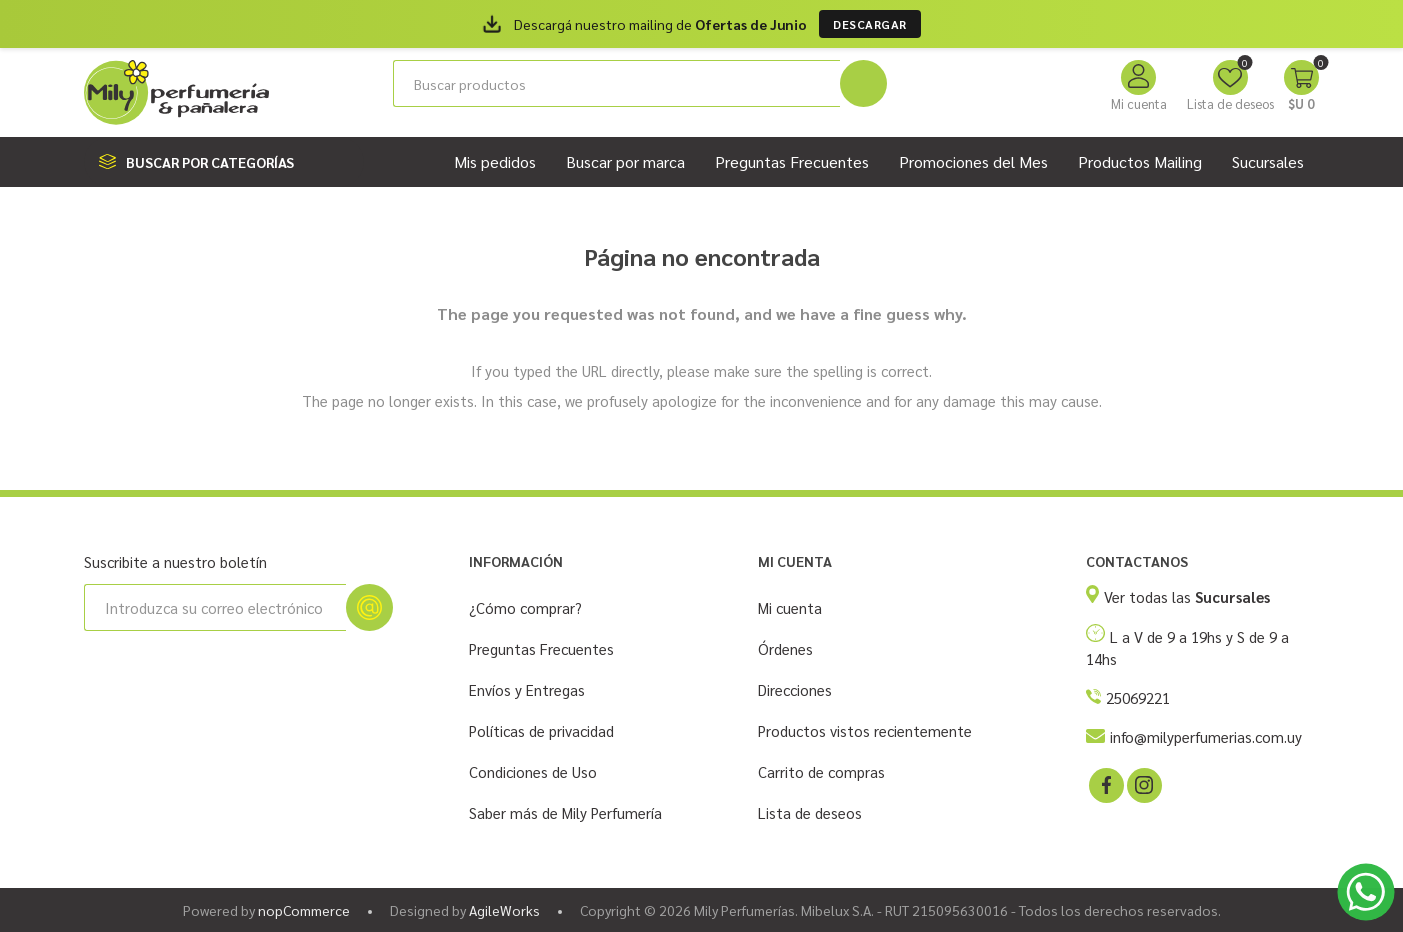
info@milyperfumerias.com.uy (1206, 736)
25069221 (1138, 697)
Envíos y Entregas (527, 689)
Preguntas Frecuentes (541, 648)
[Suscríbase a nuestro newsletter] (215, 607)
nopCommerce (304, 910)
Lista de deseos (810, 812)
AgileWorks (504, 910)
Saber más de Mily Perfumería (565, 812)
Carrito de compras (821, 771)
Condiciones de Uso (533, 771)
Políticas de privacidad (541, 730)
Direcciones (795, 689)
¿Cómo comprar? (525, 607)
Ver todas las (1187, 596)
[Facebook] (1105, 784)
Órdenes (785, 648)
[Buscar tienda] (616, 83)
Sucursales (1268, 161)
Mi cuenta (1139, 103)
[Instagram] (1143, 784)
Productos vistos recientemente (865, 730)
